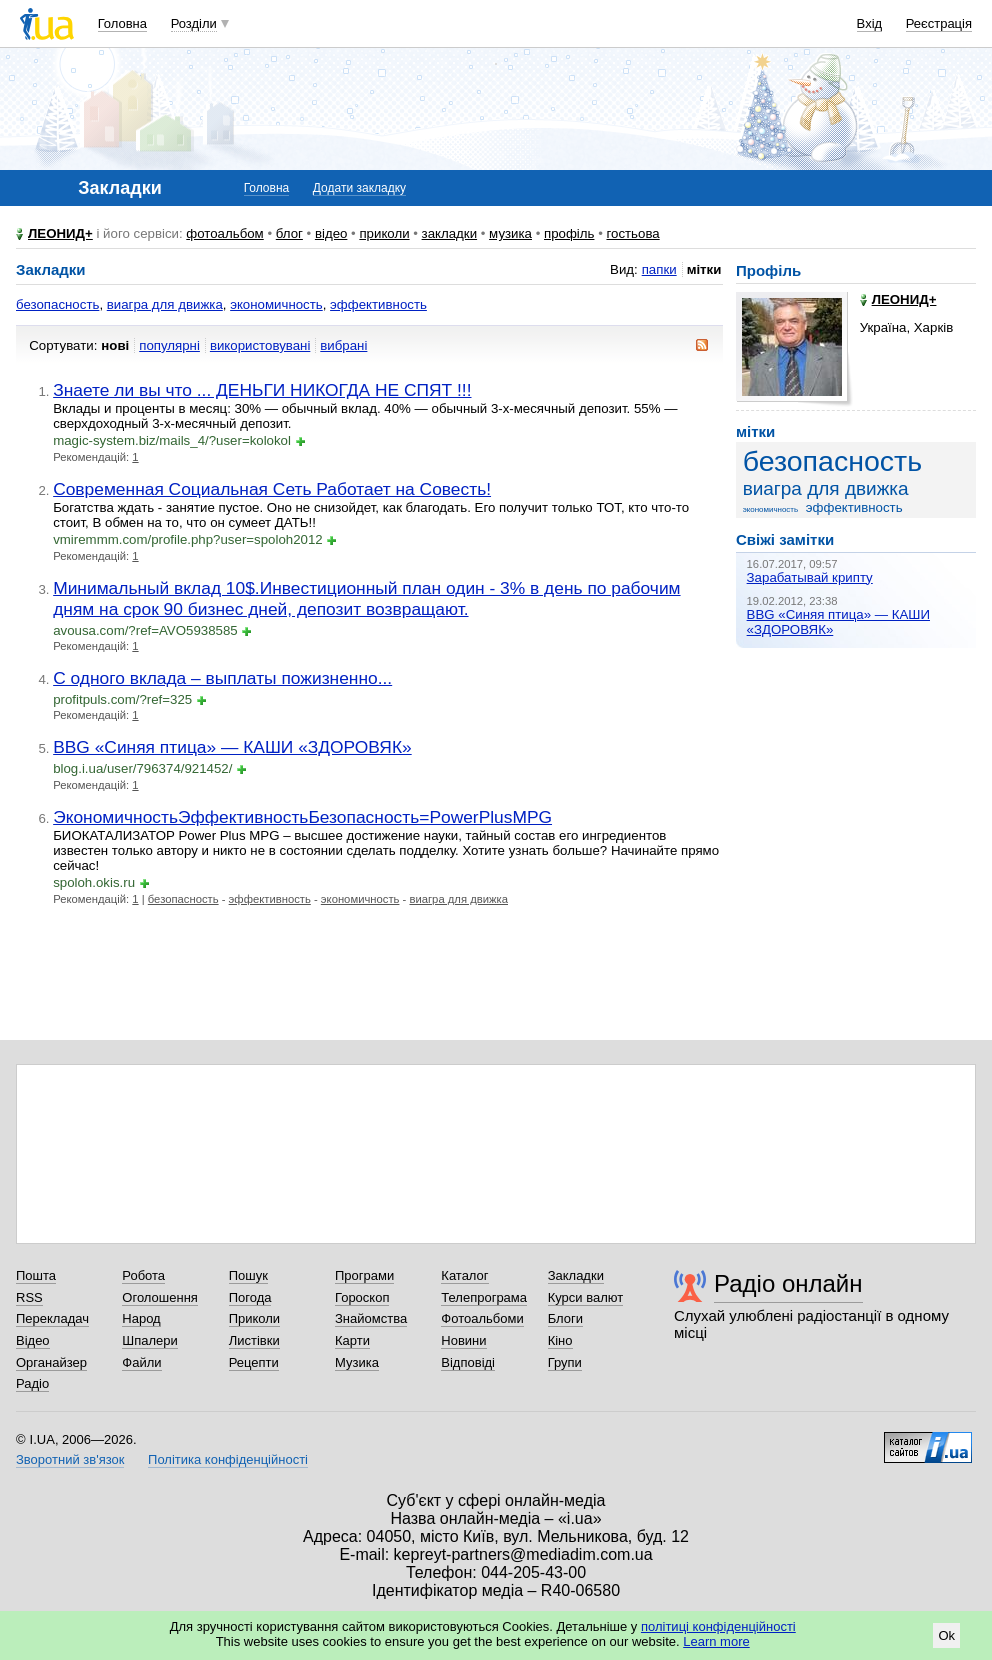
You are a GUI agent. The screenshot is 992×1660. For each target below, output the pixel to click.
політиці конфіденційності (718, 1626)
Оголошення (160, 1297)
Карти (352, 1340)
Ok (946, 1635)
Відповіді (468, 1362)
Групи (565, 1362)
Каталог (464, 1275)
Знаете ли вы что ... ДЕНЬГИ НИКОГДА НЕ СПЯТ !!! (262, 390)
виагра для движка (165, 304)
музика (510, 233)
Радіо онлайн (788, 1283)
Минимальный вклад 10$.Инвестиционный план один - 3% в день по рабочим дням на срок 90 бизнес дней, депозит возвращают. (366, 598)
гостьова (632, 233)
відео (331, 233)
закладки (450, 233)
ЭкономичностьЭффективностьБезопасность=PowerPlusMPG (302, 817)
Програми (364, 1275)
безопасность (57, 304)
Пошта (36, 1275)
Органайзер (51, 1362)
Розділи (194, 23)
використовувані (260, 345)
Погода (250, 1297)
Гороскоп (362, 1297)
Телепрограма (484, 1297)
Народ (141, 1318)
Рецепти (254, 1362)
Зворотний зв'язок (70, 1459)
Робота (143, 1275)
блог (289, 233)
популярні (169, 345)
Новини (463, 1340)
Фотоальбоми (482, 1318)
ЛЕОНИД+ (60, 233)
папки (659, 269)
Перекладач (52, 1318)
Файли (141, 1362)
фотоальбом (224, 233)
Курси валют (586, 1297)
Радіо (32, 1383)
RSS (29, 1297)
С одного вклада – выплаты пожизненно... (222, 678)
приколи (384, 233)
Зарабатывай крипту (810, 577)
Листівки (254, 1340)
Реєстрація (939, 23)
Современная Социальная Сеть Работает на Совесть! (272, 489)
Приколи (254, 1318)
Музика (357, 1362)
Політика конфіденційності (228, 1459)
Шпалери (150, 1340)
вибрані (343, 345)
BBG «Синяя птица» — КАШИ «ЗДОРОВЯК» (232, 747)
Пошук (248, 1275)
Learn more (716, 1641)
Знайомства (371, 1318)
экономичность (276, 304)
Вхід (870, 23)
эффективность (378, 304)
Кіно (560, 1340)
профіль (569, 233)
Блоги (565, 1318)
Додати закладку (359, 188)
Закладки (576, 1275)
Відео (33, 1340)
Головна (122, 23)
